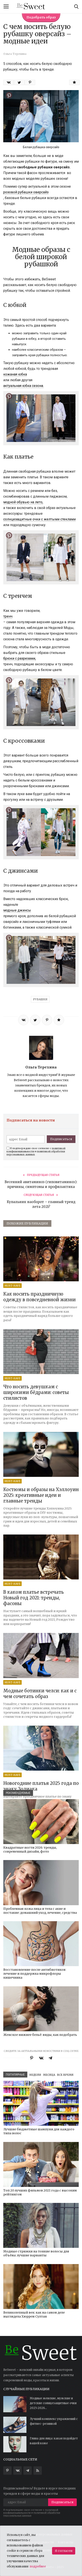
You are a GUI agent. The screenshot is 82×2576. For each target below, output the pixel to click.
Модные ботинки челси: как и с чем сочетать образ (40, 1693)
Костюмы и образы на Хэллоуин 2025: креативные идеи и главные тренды (41, 1495)
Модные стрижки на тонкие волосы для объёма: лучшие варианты (36, 2253)
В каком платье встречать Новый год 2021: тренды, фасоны (33, 1597)
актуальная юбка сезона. (23, 386)
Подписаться (61, 1139)
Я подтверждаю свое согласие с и (36, 1151)
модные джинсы (17, 910)
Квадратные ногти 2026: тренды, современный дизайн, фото (30, 1849)
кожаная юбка (15, 374)
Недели (35, 2074)
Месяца (49, 2074)
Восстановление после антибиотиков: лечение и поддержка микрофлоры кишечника (34, 1974)
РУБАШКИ (40, 999)
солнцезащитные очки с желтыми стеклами (39, 519)
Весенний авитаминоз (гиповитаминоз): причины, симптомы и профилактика (41, 1184)
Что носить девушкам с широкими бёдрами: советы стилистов (36, 1392)
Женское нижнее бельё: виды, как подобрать (40, 2035)
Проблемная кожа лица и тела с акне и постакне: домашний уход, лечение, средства (40, 1911)
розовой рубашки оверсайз (26, 192)
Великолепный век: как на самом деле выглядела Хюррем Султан (34, 2314)
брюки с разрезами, (19, 658)
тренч (7, 616)
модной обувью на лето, (23, 502)
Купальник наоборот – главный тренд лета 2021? (41, 1204)
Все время (65, 2074)
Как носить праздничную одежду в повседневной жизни (39, 1296)
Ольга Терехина (41, 1067)
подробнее (38, 2566)
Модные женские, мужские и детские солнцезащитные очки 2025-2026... (53, 2403)
